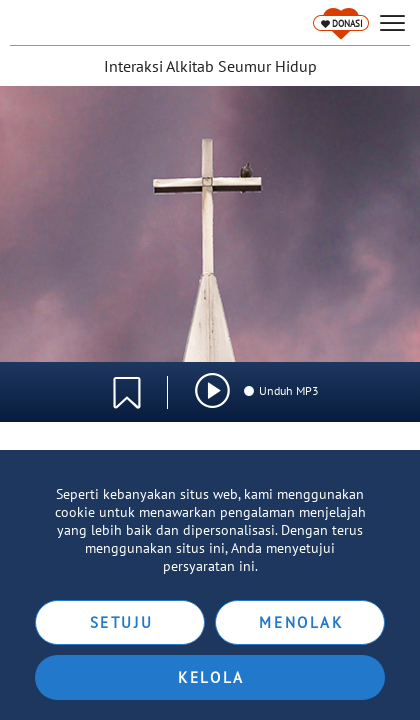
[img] (212, 390)
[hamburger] (392, 23)
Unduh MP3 (280, 390)
